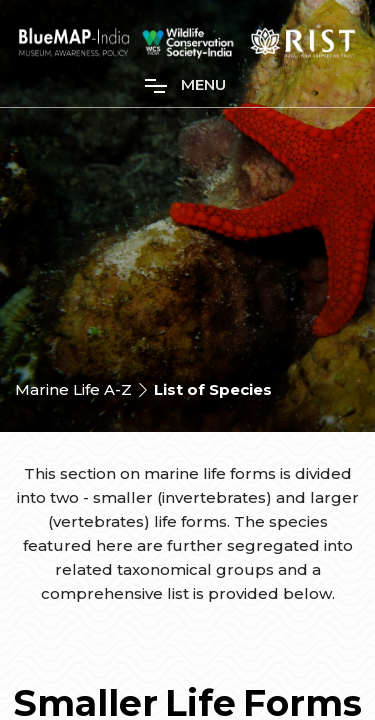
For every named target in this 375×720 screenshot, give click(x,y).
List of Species (213, 390)
